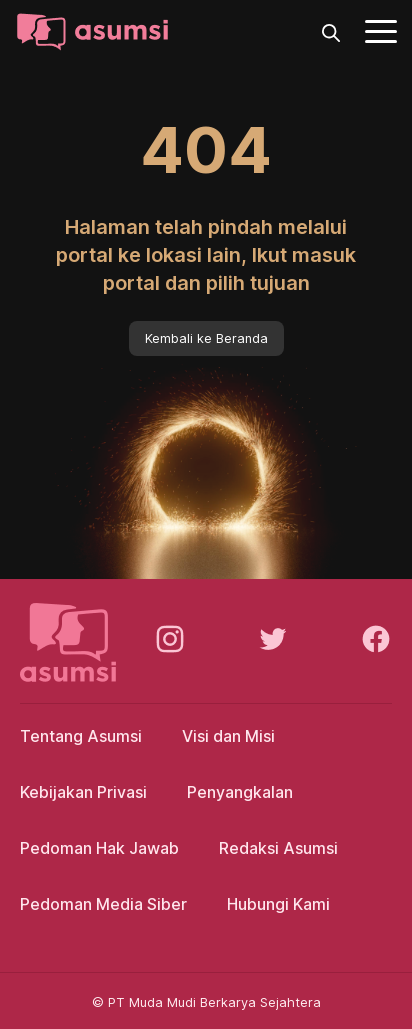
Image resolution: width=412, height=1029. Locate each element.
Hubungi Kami (278, 904)
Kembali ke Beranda (206, 338)
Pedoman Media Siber (103, 904)
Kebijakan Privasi (83, 792)
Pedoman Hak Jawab (99, 848)
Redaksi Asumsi (278, 848)
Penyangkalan (240, 792)
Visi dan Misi (228, 736)
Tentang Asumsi (81, 736)
